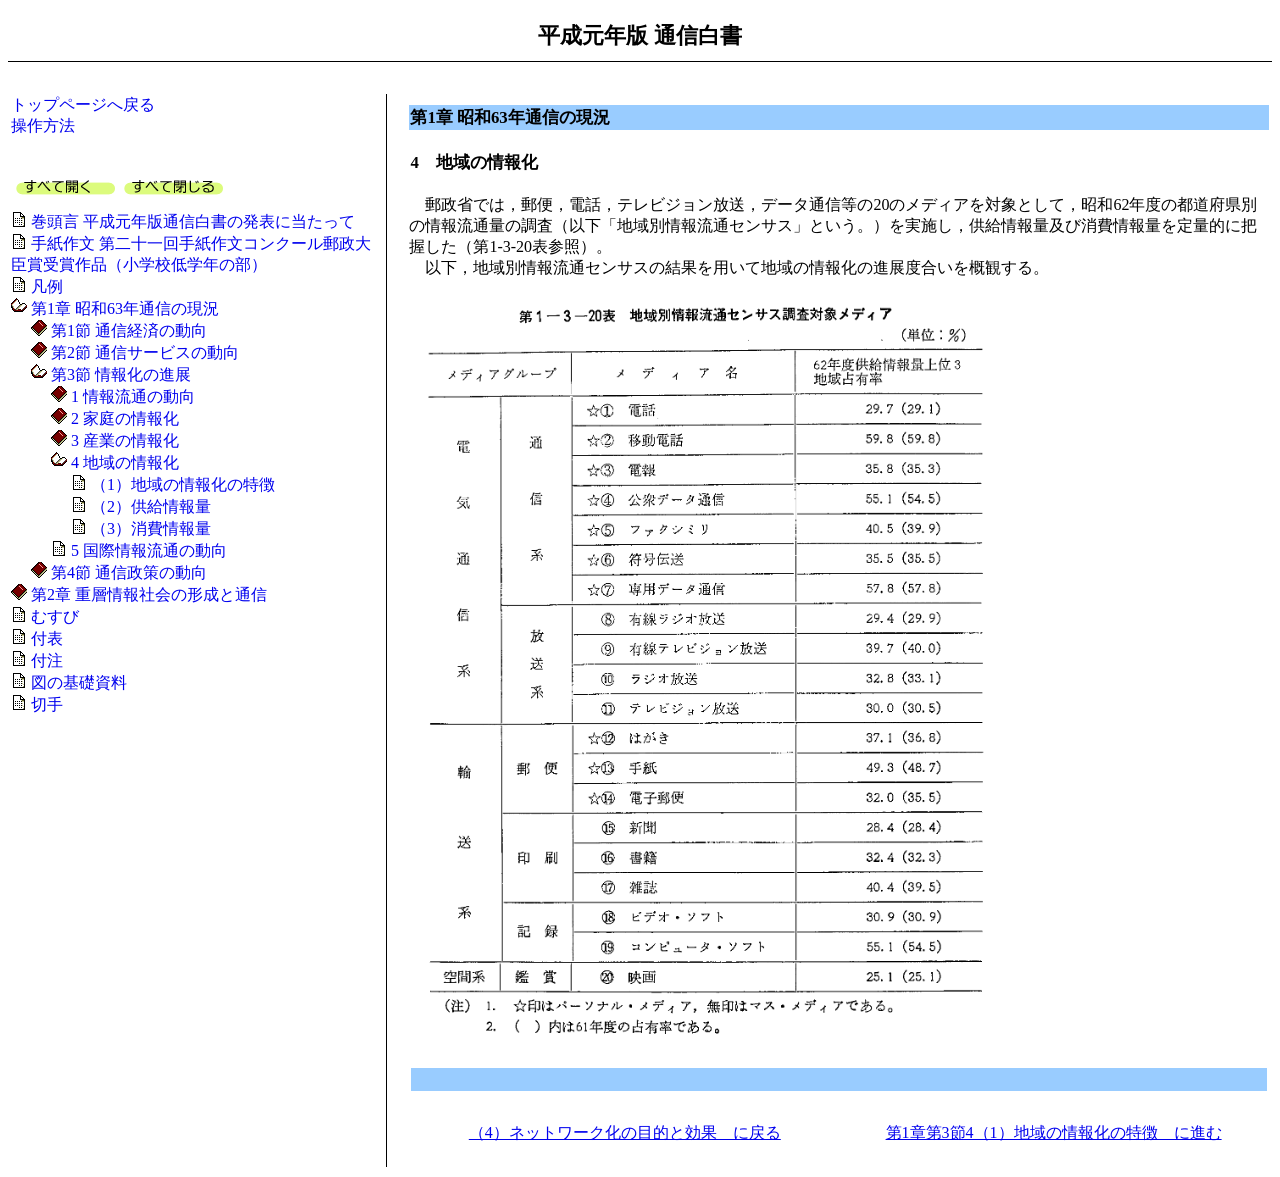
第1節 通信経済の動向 (127, 330)
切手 (45, 704)
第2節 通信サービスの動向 (143, 352)
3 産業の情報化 (123, 440)
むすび (53, 616)
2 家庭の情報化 (123, 418)
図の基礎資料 (77, 682)
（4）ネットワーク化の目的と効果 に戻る (625, 1132)
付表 (45, 638)
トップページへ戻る (83, 104)
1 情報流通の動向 (131, 396)
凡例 (45, 286)
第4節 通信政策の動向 (127, 572)
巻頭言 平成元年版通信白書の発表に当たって (191, 221)
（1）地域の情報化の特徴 (181, 484)
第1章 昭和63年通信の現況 (123, 308)
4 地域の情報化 (123, 462)
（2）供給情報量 (149, 506)
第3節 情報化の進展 (119, 374)
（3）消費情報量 (149, 528)
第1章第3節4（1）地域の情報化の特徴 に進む (1054, 1132)
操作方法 (43, 125)
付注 (45, 660)
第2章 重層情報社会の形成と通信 (147, 594)
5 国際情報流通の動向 (147, 550)
